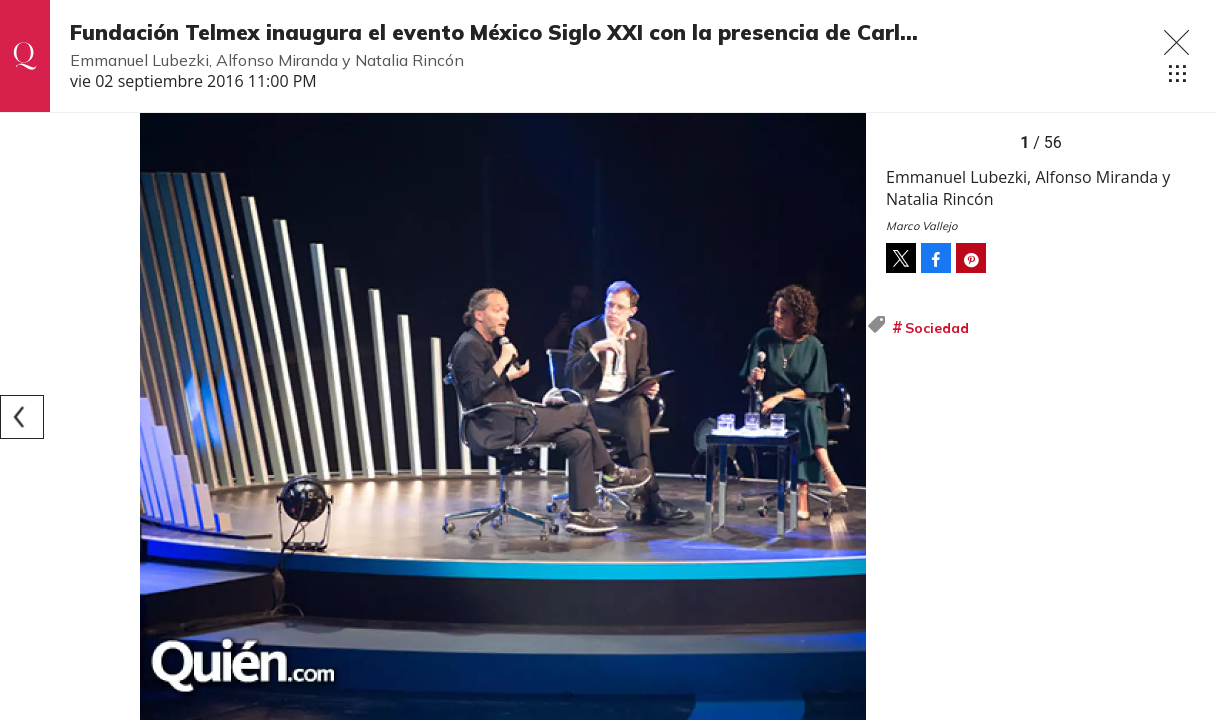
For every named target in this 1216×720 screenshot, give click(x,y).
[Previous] (22, 417)
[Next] (844, 417)
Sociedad (937, 328)
